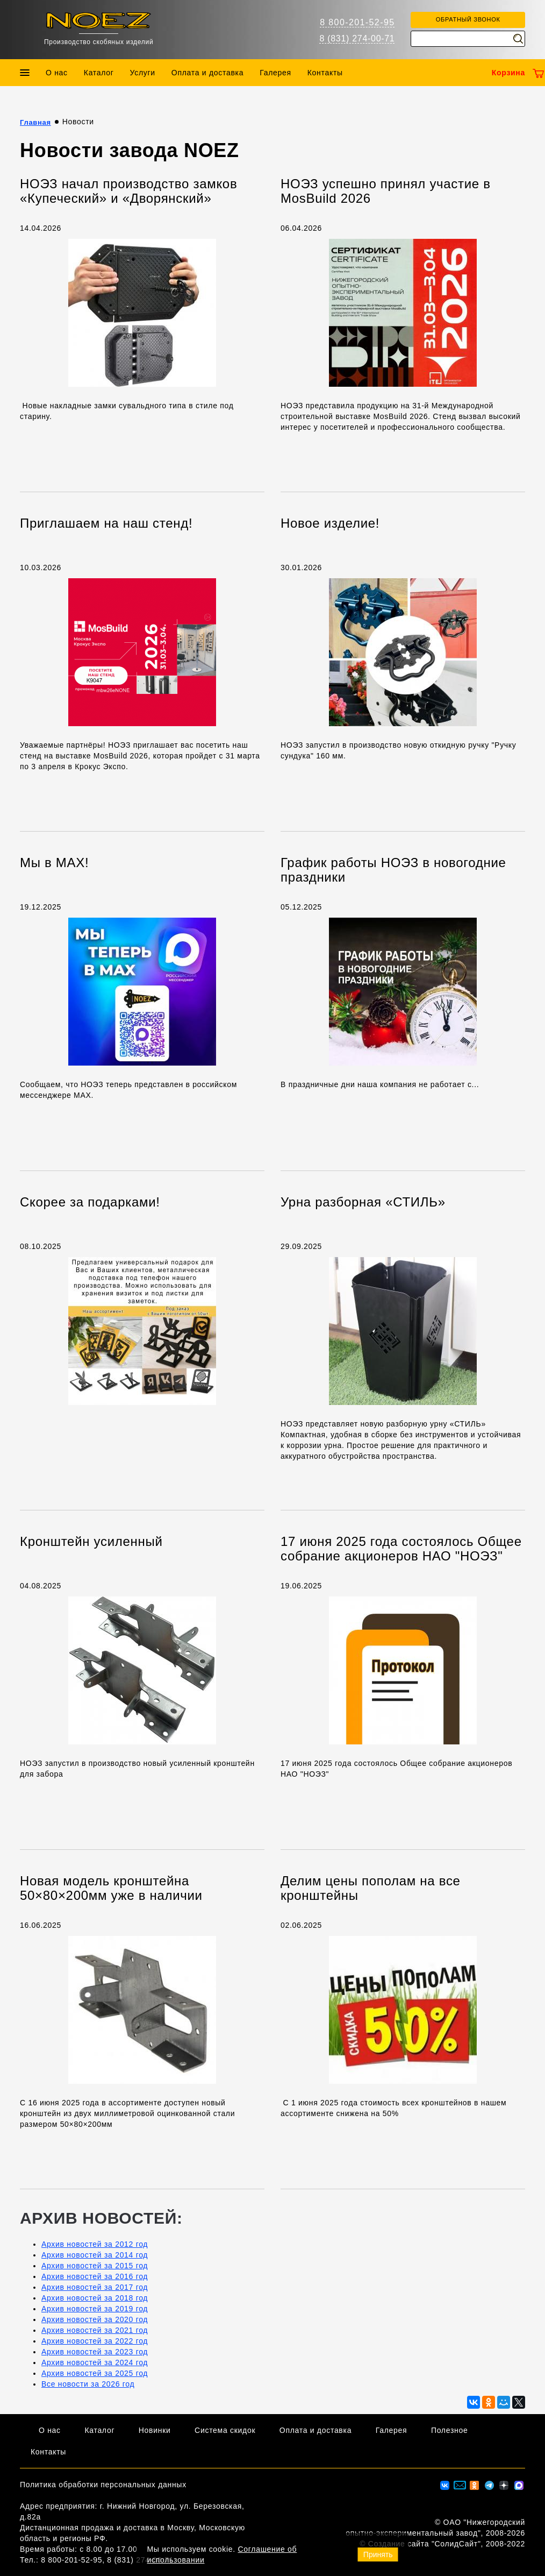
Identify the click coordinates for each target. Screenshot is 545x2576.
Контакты (325, 72)
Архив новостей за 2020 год (94, 2319)
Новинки (155, 2430)
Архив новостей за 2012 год (94, 2244)
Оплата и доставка (207, 72)
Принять (378, 2554)
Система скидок (225, 2430)
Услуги (142, 72)
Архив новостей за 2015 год (94, 2265)
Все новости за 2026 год (87, 2384)
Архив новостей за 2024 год (94, 2362)
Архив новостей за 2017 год (94, 2287)
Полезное (449, 2430)
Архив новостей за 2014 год (94, 2255)
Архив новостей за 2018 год (94, 2298)
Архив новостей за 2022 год (94, 2341)
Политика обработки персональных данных (103, 2484)
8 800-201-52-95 (357, 22)
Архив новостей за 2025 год (94, 2373)
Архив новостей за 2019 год (94, 2308)
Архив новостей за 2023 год (94, 2351)
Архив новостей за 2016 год (94, 2276)
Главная (35, 122)
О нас (57, 72)
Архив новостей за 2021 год (94, 2330)
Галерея (275, 72)
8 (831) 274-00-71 (357, 38)
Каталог (99, 72)
